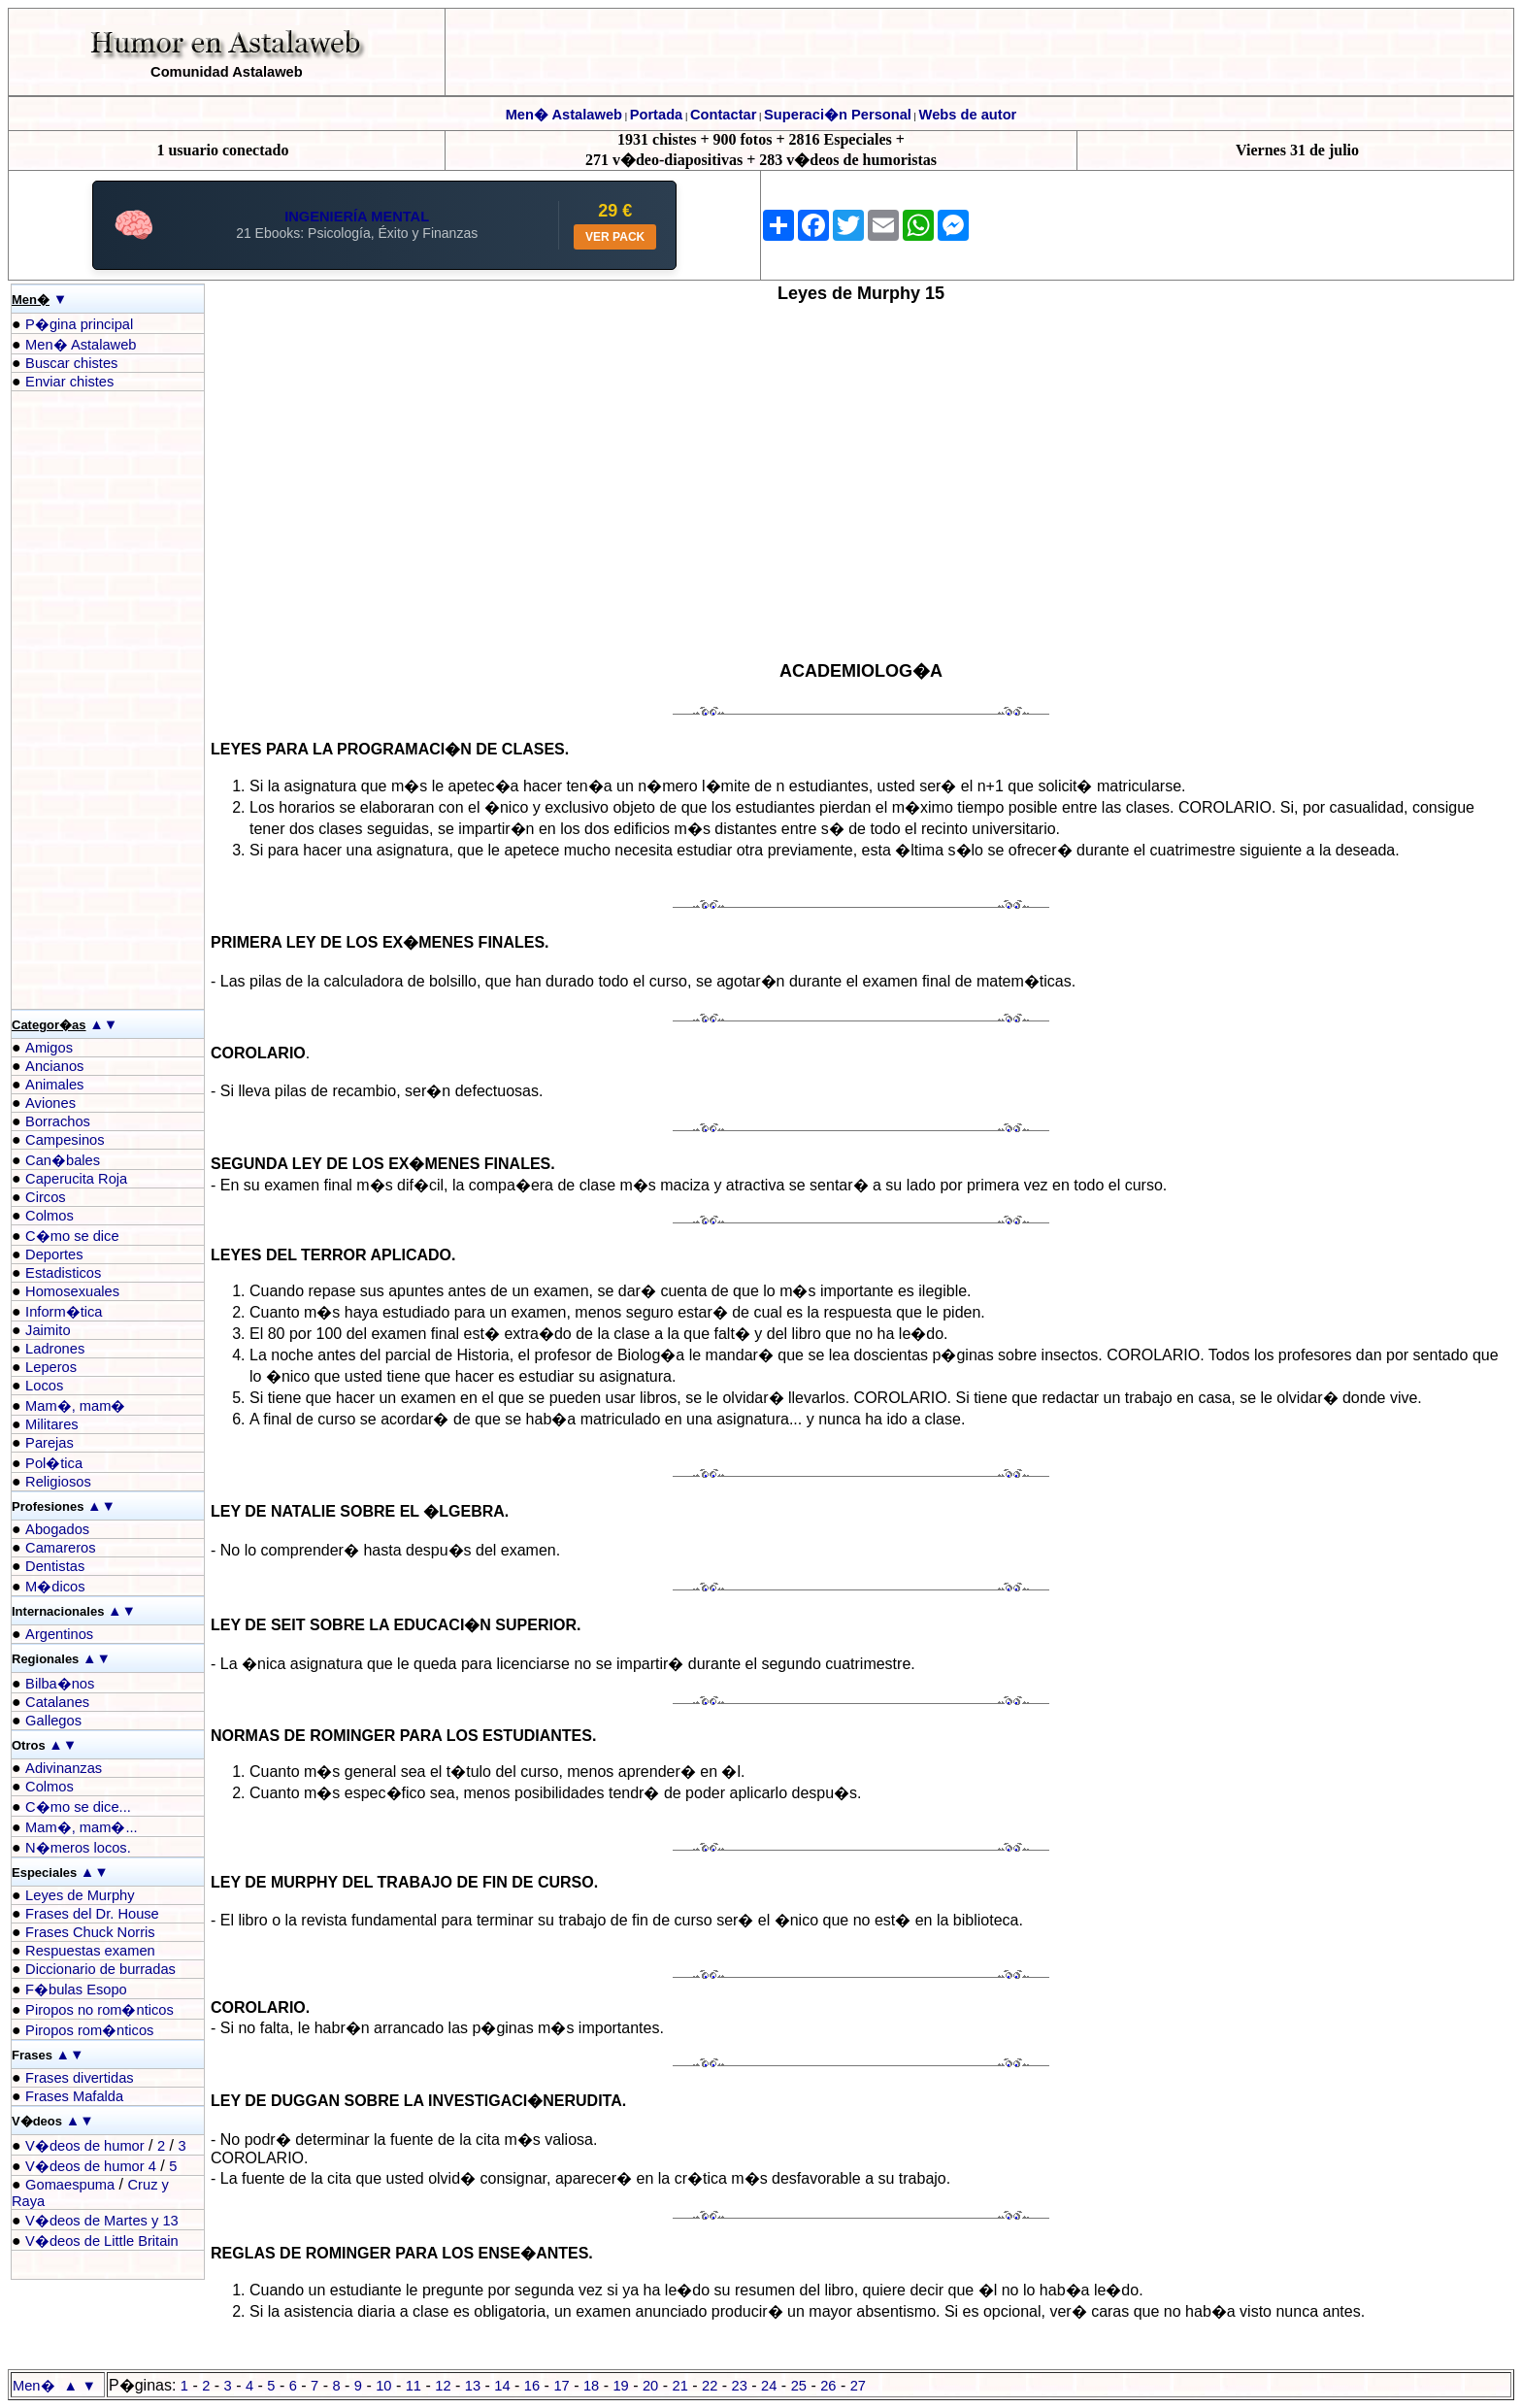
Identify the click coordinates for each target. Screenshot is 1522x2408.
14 (502, 2385)
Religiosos (58, 1481)
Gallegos (53, 1720)
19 (620, 2385)
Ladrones (54, 1348)
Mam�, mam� (75, 1406)
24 (769, 2385)
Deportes (54, 1254)
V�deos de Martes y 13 (102, 2220)
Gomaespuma (70, 2184)
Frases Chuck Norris (90, 1932)
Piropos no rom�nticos (99, 2010)
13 (472, 2385)
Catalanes (57, 1702)
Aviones (50, 1103)
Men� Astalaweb (564, 114)
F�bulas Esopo (76, 1989)
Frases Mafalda (74, 2096)
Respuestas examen (90, 1950)
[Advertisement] (89, 700)
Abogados (57, 1529)
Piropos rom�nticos (89, 2030)
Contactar (723, 114)
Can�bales (62, 1160)
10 (383, 2385)
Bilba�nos (59, 1683)
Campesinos (64, 1140)
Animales (54, 1084)
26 (828, 2385)
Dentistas (54, 1566)
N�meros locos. (78, 1848)
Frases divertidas (79, 2078)
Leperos (51, 1367)
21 (680, 2385)
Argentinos (59, 1634)
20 (650, 2385)
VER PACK (615, 237)
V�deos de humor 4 (90, 2166)
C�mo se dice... (78, 1807)
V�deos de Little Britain (102, 2241)
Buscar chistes (71, 363)
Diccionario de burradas (100, 1969)
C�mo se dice (71, 1236)
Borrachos (57, 1121)
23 (739, 2385)
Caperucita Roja (76, 1179)
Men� (34, 2385)
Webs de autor (968, 114)
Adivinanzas (63, 1768)
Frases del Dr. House (92, 1914)
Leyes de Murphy (79, 1895)
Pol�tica (54, 1463)
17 (561, 2385)
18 (591, 2385)
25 (799, 2385)
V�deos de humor (85, 2146)
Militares (52, 1424)
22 (709, 2385)
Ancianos (54, 1066)
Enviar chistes (69, 381)
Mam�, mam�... (81, 1827)
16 (532, 2385)
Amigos (49, 1047)
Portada (656, 114)
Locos (44, 1385)
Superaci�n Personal (837, 114)
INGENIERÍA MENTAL (356, 216)
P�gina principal (79, 324)
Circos (45, 1197)
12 (442, 2385)
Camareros (60, 1547)
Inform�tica (63, 1312)
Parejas (49, 1443)
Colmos (49, 1215)
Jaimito (47, 1330)
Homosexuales (72, 1291)
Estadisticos (63, 1273)
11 (413, 2385)
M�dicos (54, 1586)
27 (858, 2385)
